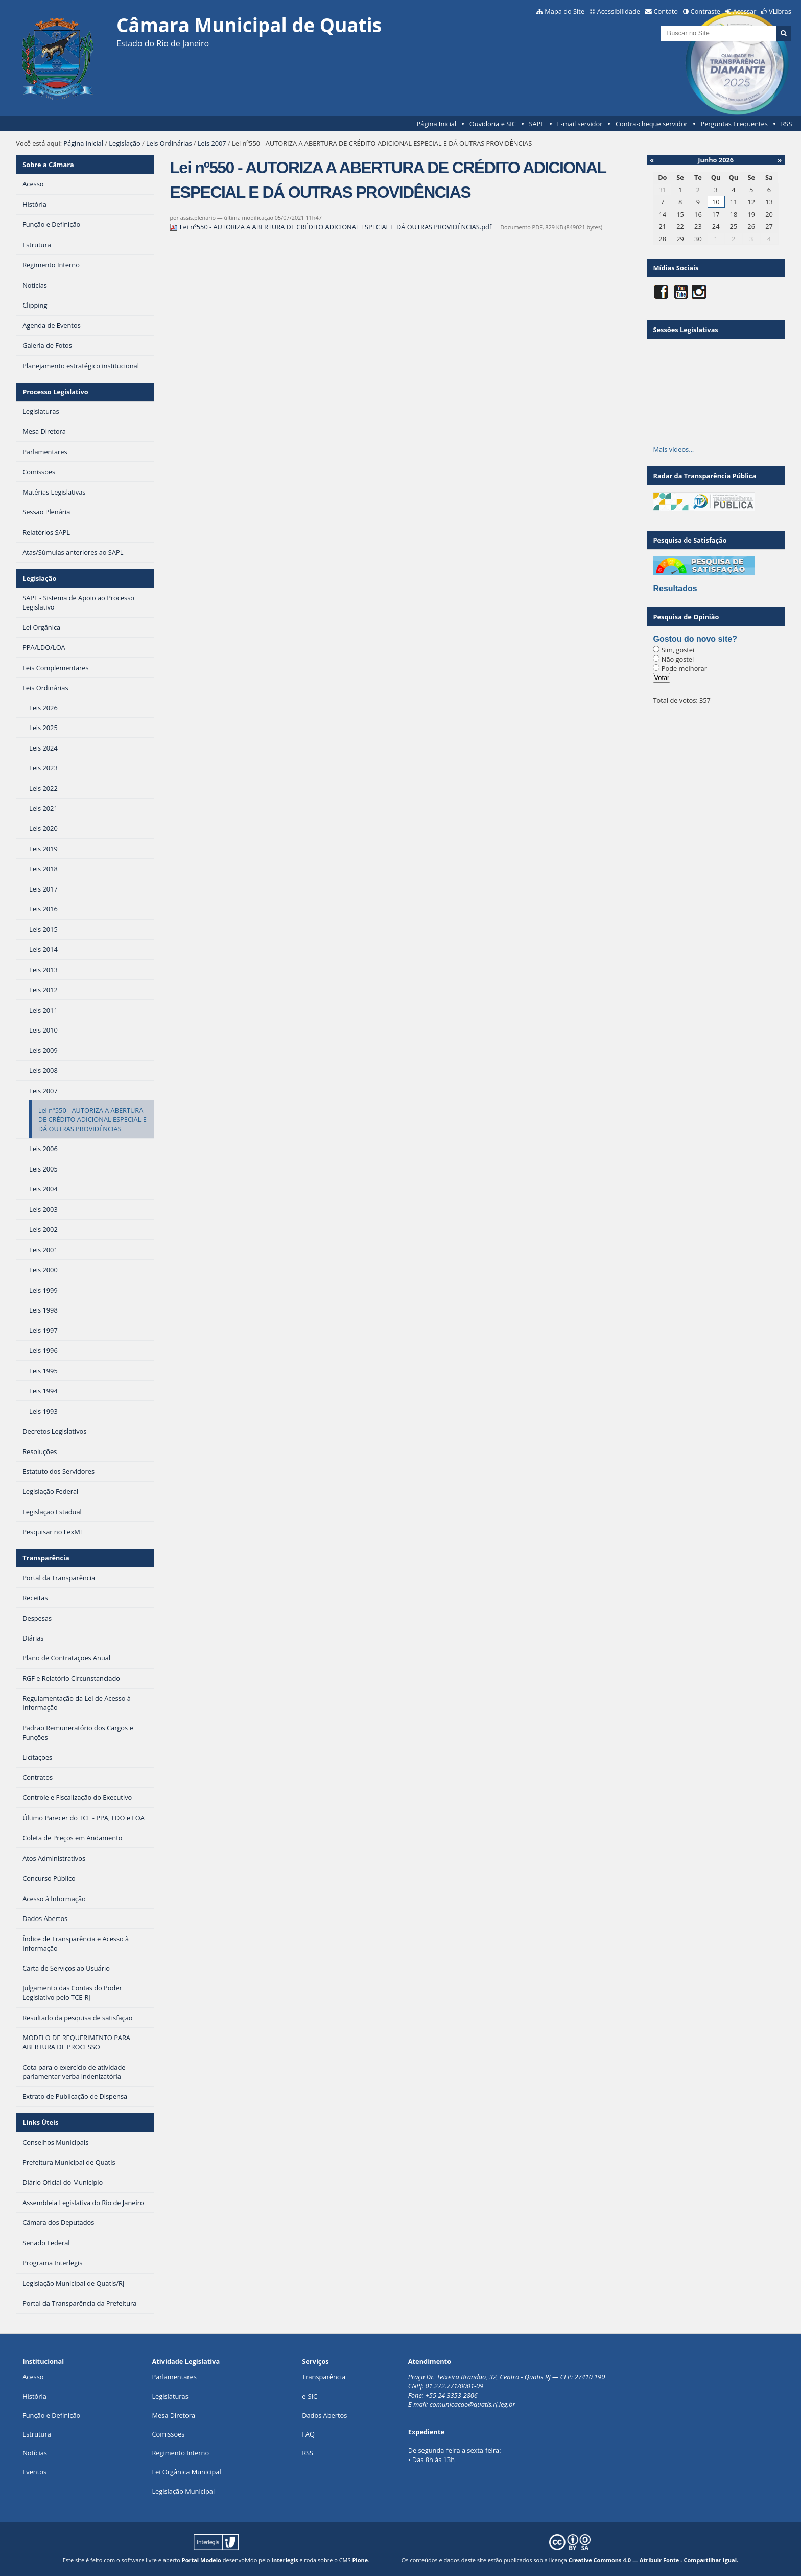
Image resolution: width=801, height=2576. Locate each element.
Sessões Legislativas (685, 329)
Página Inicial (437, 123)
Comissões (168, 2434)
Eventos (34, 2471)
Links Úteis (40, 2122)
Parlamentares (174, 2376)
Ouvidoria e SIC (492, 123)
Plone (360, 2560)
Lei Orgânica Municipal (186, 2471)
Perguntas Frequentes (733, 123)
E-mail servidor (580, 123)
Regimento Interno (180, 2452)
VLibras (780, 11)
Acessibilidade (618, 11)
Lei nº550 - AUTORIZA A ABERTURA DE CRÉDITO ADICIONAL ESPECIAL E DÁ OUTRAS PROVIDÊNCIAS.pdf (331, 226)
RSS (786, 123)
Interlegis (284, 2560)
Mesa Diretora (173, 2415)
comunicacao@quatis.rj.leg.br (473, 2404)
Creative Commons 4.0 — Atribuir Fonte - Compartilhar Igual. (654, 2560)
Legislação (124, 143)
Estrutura (36, 2434)
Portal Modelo (201, 2560)
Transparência (45, 1557)
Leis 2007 (212, 143)
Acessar (745, 11)
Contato (666, 11)
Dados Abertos (324, 2415)
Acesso (32, 2376)
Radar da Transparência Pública (704, 475)
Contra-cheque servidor (652, 123)
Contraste (705, 11)
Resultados (675, 588)
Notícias (34, 2452)
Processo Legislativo (55, 391)
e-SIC (309, 2396)
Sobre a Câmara (48, 164)
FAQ (308, 2434)
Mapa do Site (564, 11)
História (34, 2396)
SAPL (536, 123)
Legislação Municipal (183, 2491)
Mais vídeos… (673, 449)
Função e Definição (51, 2415)
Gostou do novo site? (695, 639)
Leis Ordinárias (169, 143)
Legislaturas (170, 2396)
